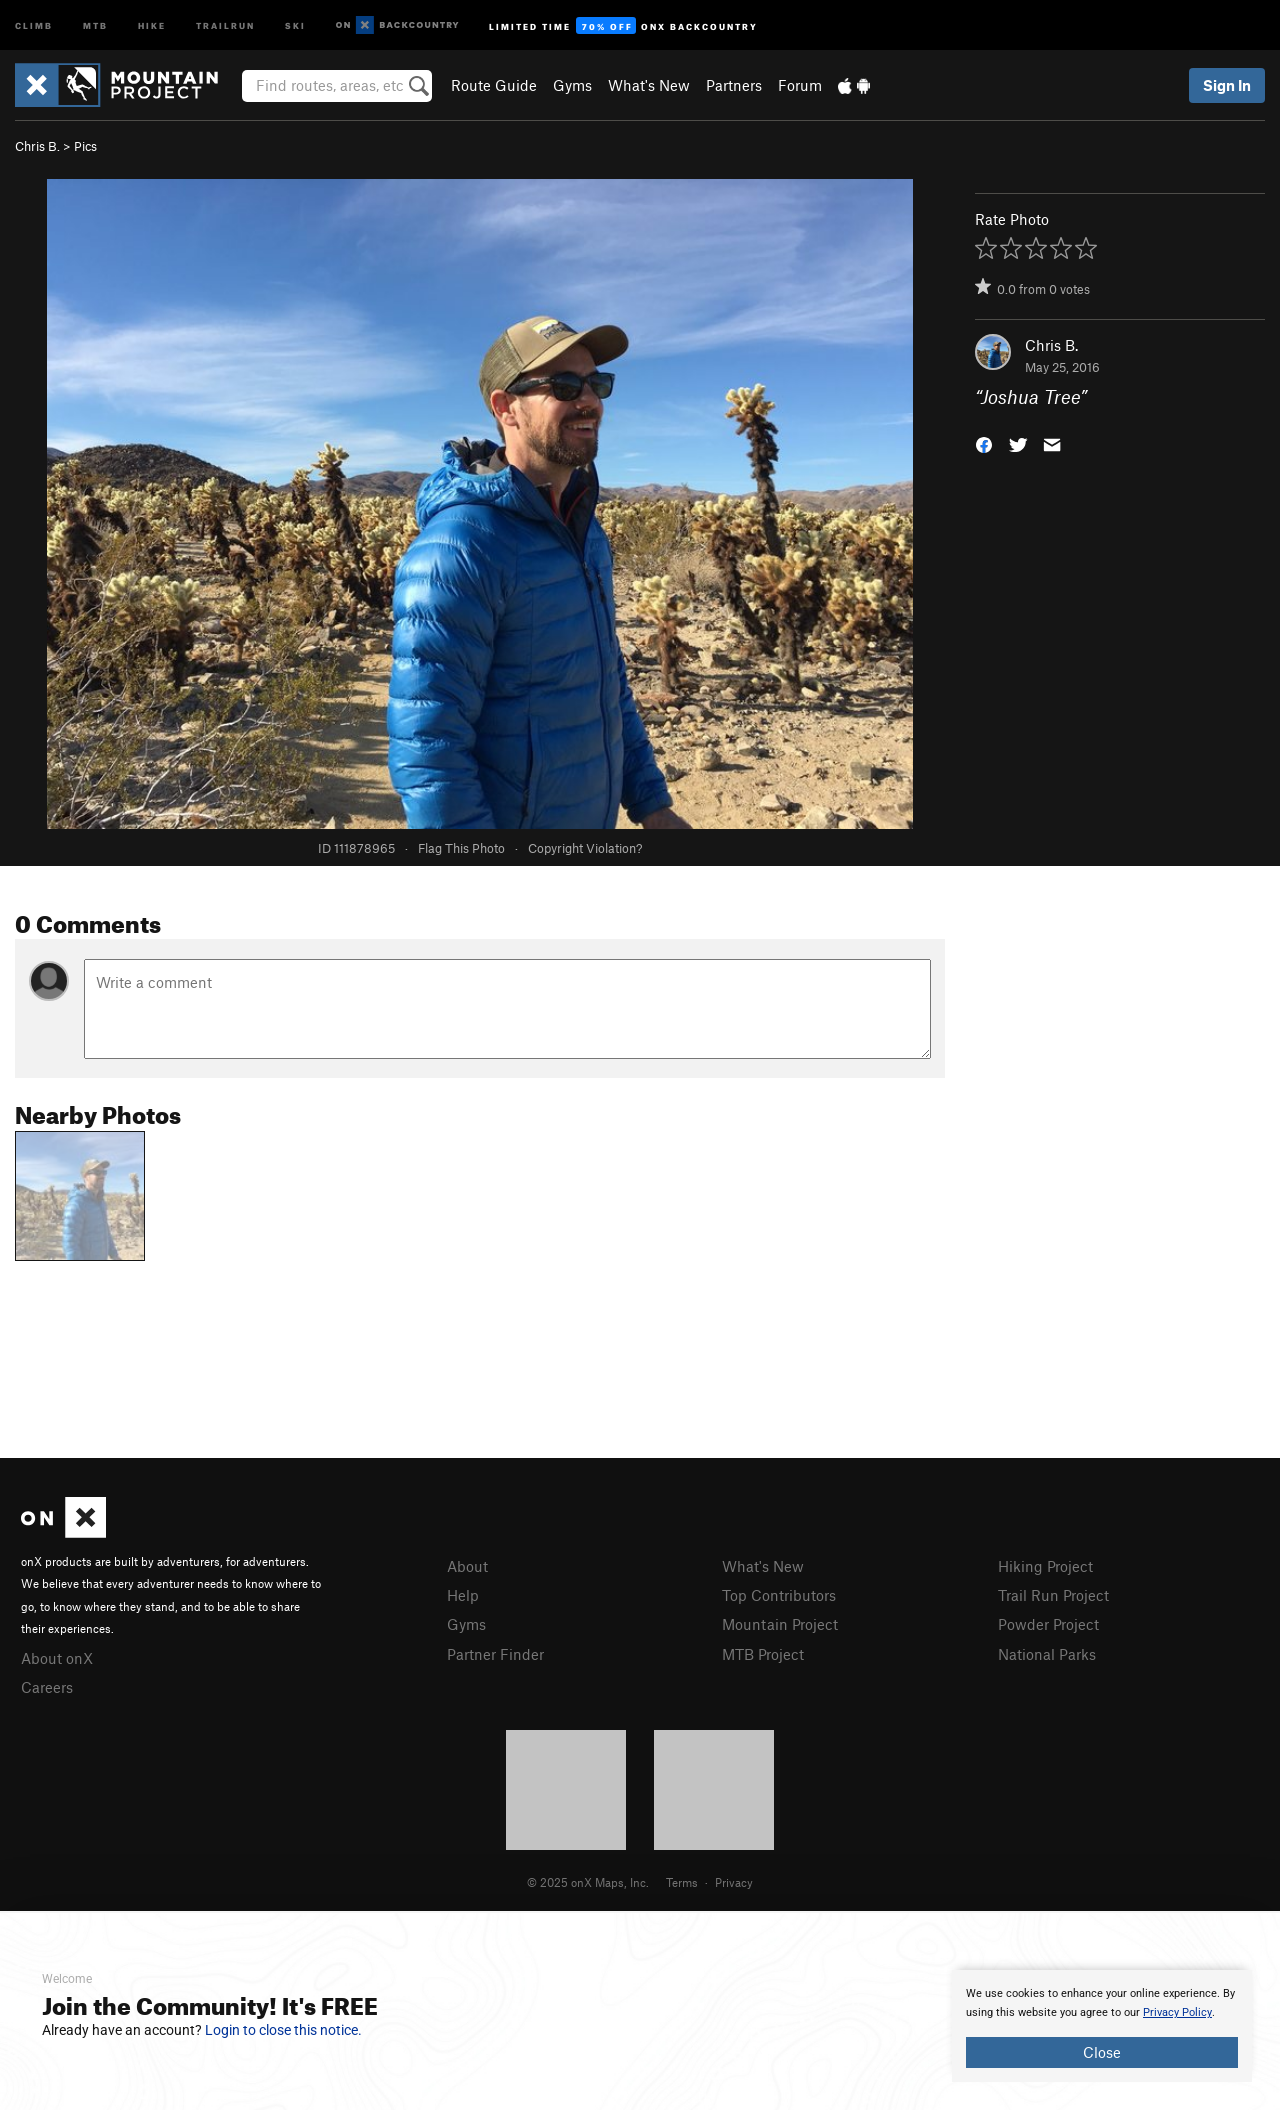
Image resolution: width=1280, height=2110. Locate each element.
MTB (95, 24)
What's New (649, 85)
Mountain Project (780, 1624)
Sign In (1227, 85)
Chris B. (37, 146)
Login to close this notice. (283, 2030)
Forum (800, 85)
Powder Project (1048, 1624)
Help (463, 1595)
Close (1102, 2052)
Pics (85, 146)
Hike (152, 24)
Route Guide (494, 85)
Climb (34, 24)
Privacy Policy (1177, 2012)
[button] (984, 443)
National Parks (1047, 1654)
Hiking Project (1045, 1566)
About (467, 1566)
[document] (1102, 2026)
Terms (682, 1882)
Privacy (734, 1882)
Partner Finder (495, 1654)
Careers (47, 1687)
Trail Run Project (1053, 1595)
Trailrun (225, 24)
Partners (734, 85)
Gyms (572, 85)
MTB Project (763, 1654)
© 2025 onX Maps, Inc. (588, 1882)
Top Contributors (779, 1595)
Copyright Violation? (585, 848)
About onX (57, 1658)
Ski (295, 24)
